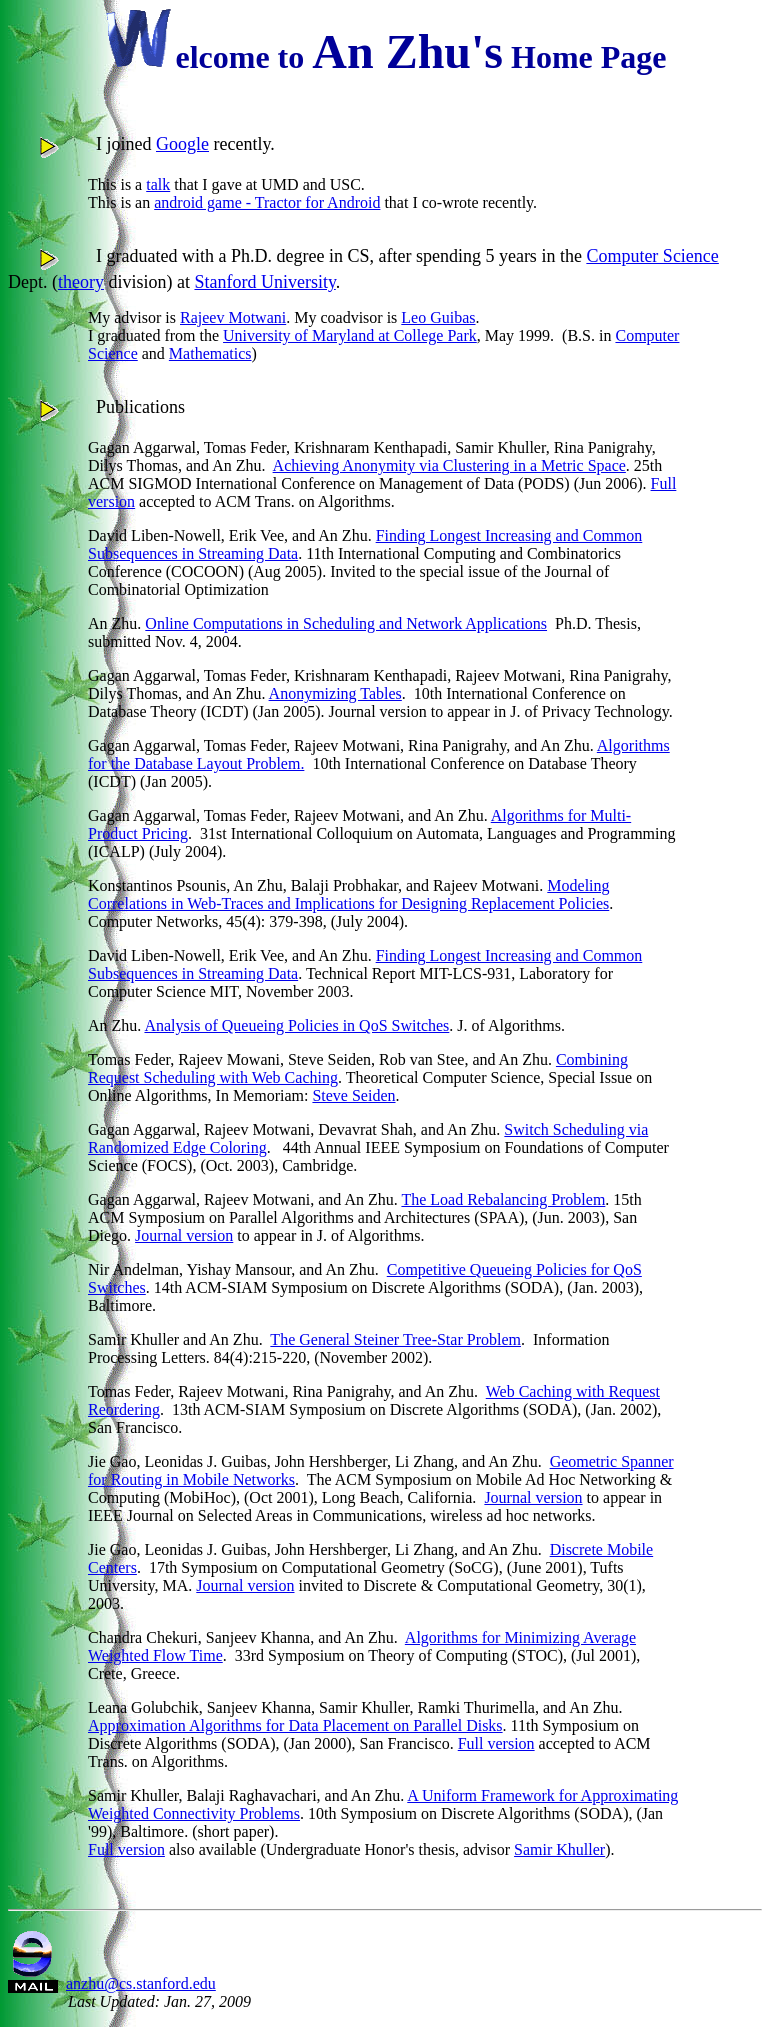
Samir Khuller (559, 1849)
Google (182, 144)
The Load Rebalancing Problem (503, 1199)
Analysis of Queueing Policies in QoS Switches (296, 1025)
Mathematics (210, 353)
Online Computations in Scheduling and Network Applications (346, 623)
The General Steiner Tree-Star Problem (395, 1339)
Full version (496, 1743)
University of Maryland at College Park (350, 335)
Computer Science (652, 256)
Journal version (184, 1235)
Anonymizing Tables (335, 693)
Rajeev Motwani (233, 317)
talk (158, 184)
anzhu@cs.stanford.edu (141, 1983)
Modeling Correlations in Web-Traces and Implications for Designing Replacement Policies (349, 894)
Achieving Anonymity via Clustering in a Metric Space (449, 465)
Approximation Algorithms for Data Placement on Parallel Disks (295, 1725)
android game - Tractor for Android (267, 202)
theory (81, 282)
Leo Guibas (438, 317)
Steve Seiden (353, 1095)
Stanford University (264, 282)
